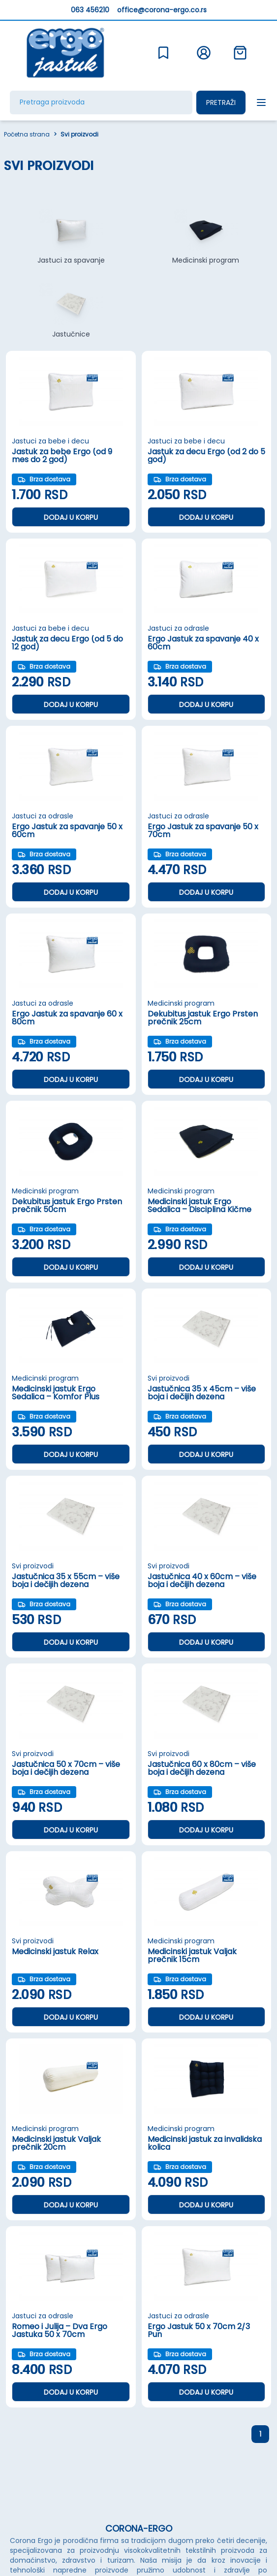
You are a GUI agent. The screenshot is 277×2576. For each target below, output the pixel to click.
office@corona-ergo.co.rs (162, 10)
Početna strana (27, 134)
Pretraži (221, 102)
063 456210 (90, 10)
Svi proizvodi (79, 134)
